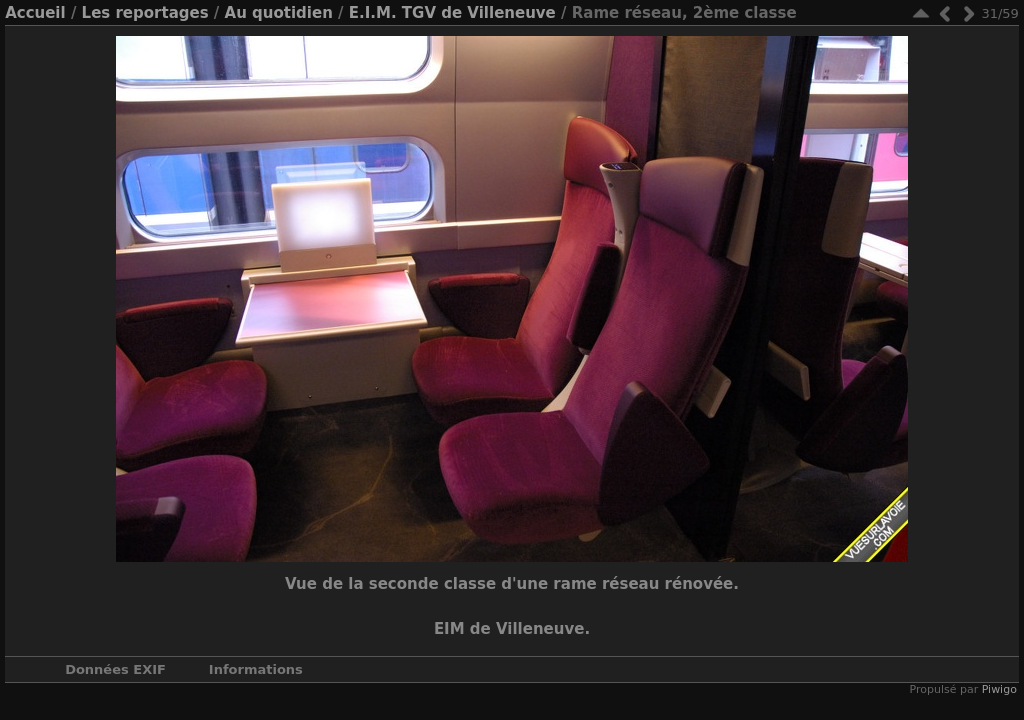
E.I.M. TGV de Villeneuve (452, 13)
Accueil (35, 13)
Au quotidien (279, 13)
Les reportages (145, 13)
